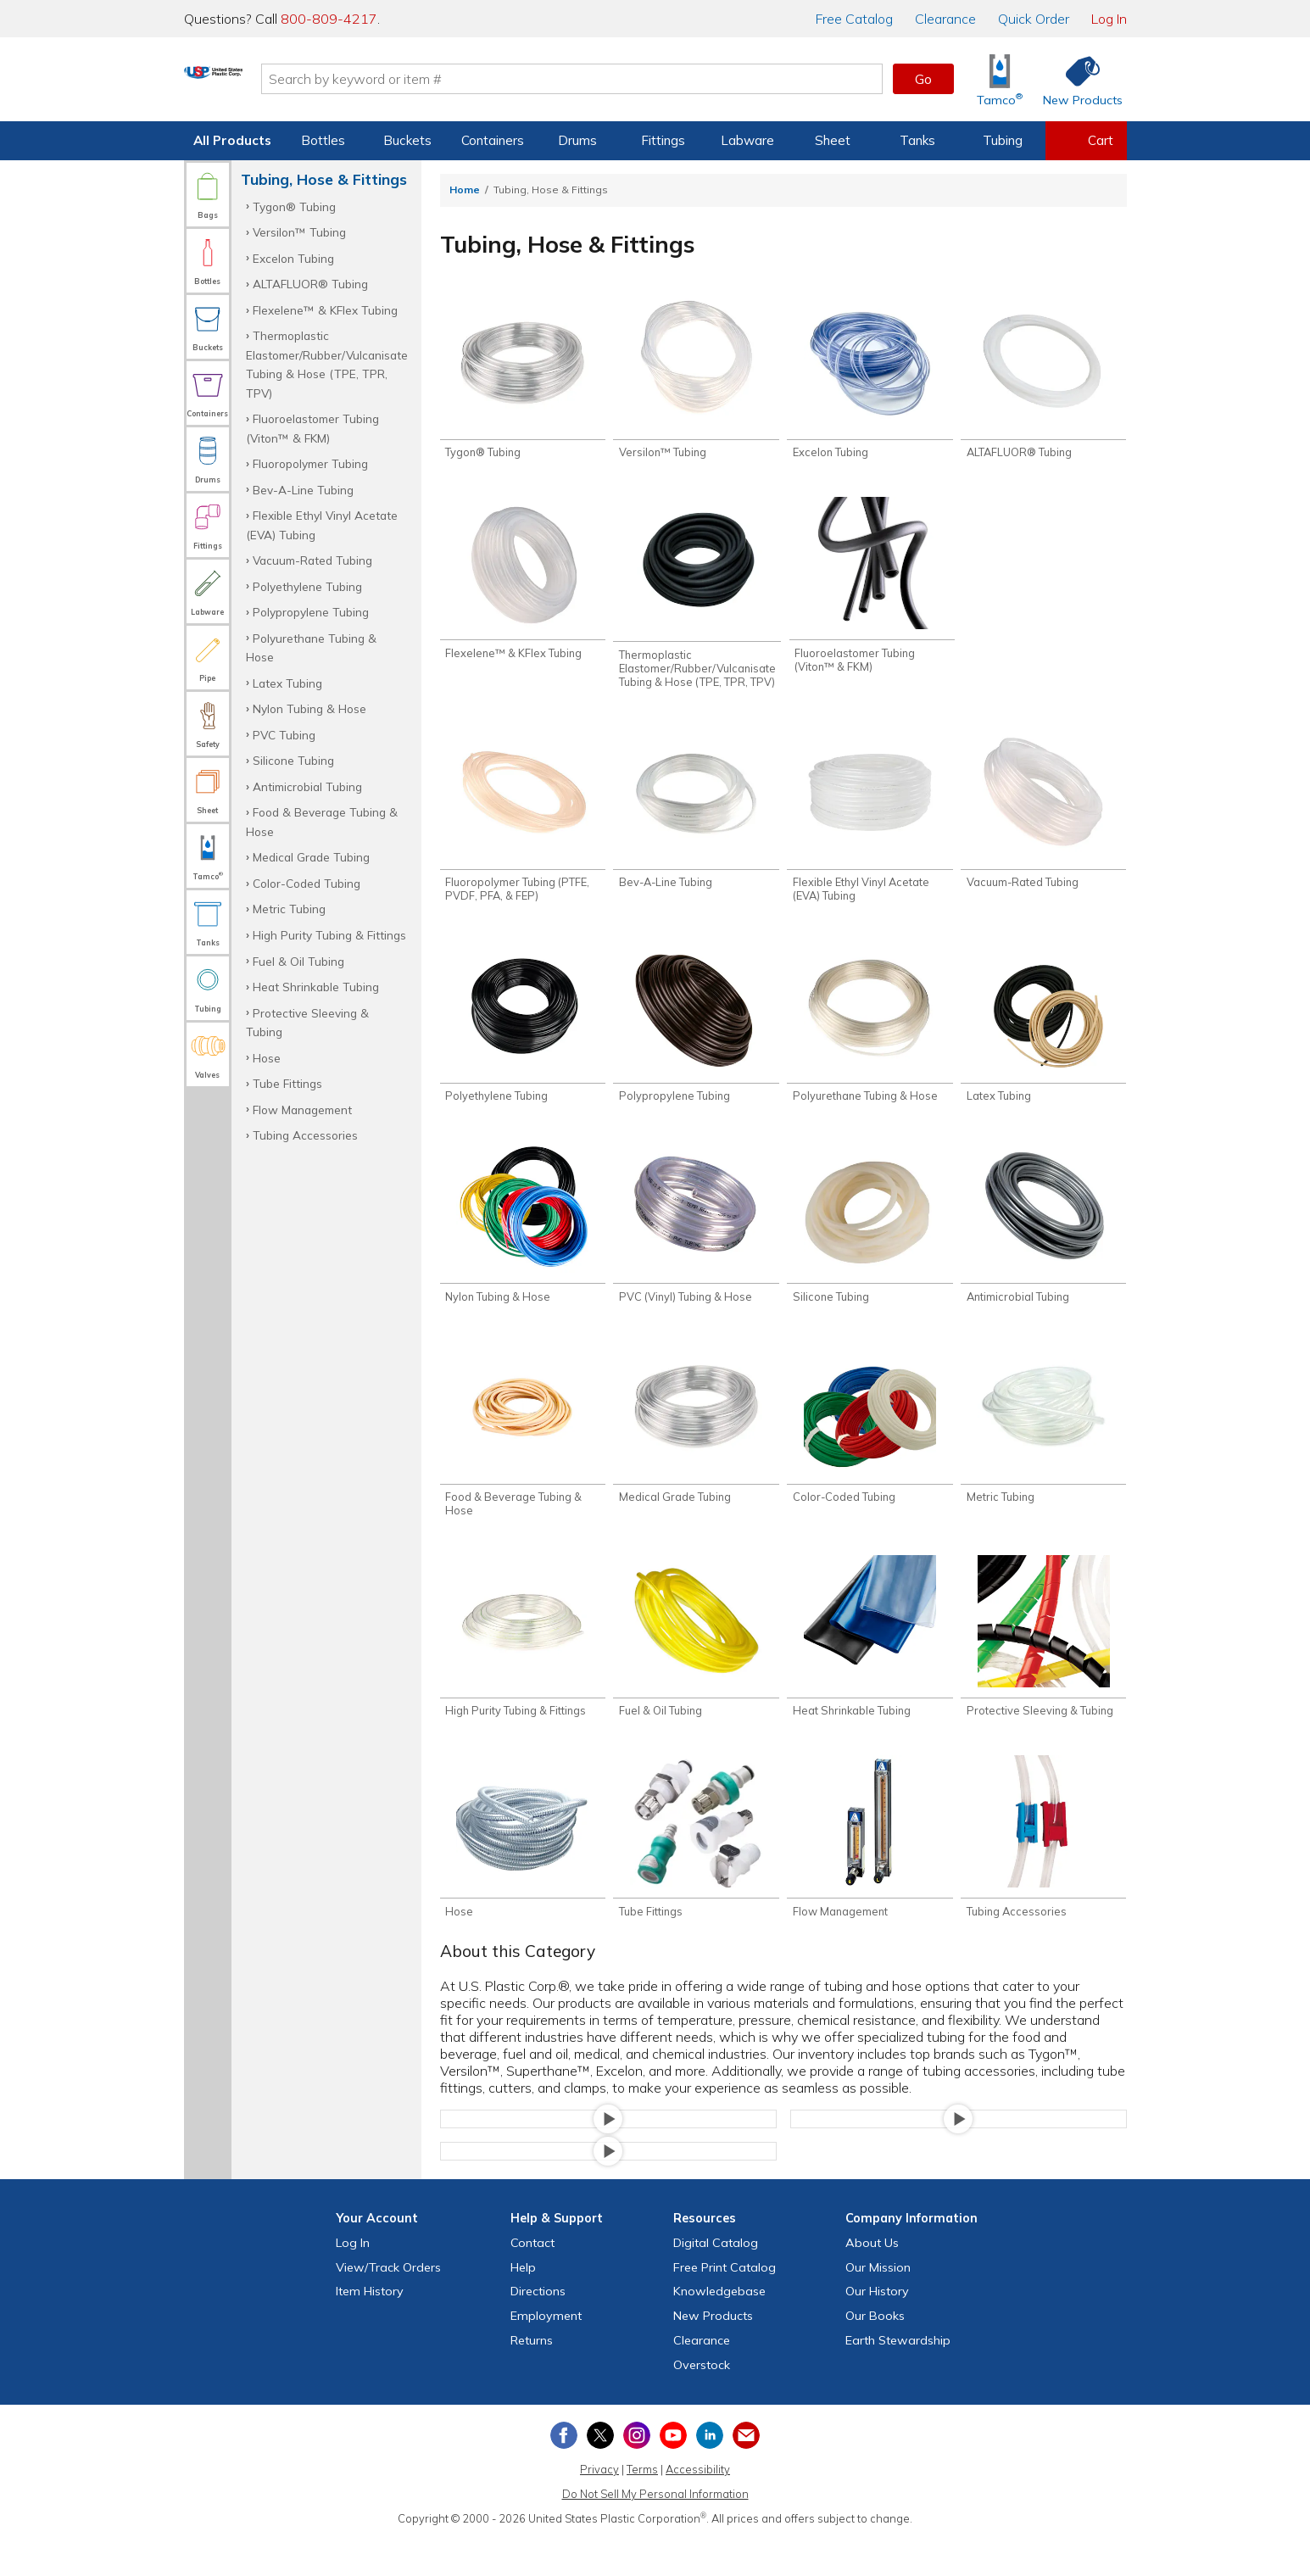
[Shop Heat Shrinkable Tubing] (869, 1667)
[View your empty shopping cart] (1086, 140)
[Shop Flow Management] (869, 1872)
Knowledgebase (719, 2328)
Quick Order (1033, 18)
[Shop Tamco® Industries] (1000, 79)
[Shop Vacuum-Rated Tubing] (1043, 820)
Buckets (407, 140)
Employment (546, 2353)
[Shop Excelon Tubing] (869, 381)
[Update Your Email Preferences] (746, 2473)
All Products (232, 140)
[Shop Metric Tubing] (1043, 1448)
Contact (532, 2280)
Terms (642, 2506)
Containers (492, 140)
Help (523, 2304)
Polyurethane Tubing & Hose (311, 647)
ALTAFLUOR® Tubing (310, 283)
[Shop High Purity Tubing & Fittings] (522, 1667)
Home (464, 189)
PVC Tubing (284, 735)
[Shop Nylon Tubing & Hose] (522, 1243)
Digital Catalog (715, 2280)
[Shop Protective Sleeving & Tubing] (1043, 1667)
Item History (370, 2328)
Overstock (701, 2402)
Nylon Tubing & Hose (309, 708)
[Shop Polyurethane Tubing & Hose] (869, 1038)
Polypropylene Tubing (311, 612)
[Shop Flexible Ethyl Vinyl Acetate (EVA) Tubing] (869, 827)
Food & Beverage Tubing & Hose (322, 821)
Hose (267, 1058)
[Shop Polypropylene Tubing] (695, 1038)
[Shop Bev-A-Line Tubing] (695, 820)
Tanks (917, 140)
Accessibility (698, 2506)
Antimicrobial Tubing (307, 786)
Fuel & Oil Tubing (298, 961)
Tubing (1003, 140)
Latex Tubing (287, 683)
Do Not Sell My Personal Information (655, 2531)
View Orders (388, 2304)
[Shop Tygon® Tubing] (522, 381)
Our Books (875, 2353)
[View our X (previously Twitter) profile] (600, 2473)
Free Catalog (724, 2304)
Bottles (323, 140)
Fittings (663, 140)
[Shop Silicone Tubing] (869, 1243)
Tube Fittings (287, 1083)
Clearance (945, 18)
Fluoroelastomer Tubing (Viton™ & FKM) (312, 427)
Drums (577, 140)
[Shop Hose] (522, 1872)
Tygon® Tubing (294, 206)
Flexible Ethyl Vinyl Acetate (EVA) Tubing (322, 524)
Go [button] (923, 78)
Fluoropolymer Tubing (310, 463)
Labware (747, 140)
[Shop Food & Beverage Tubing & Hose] (522, 1455)
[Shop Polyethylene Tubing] (522, 1038)
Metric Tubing (289, 908)
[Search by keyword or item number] (643, 79)
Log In (1109, 18)
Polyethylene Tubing (307, 586)
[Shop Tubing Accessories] (1043, 1872)
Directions (538, 2328)
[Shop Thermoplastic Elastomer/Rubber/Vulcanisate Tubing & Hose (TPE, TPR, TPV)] (697, 600)
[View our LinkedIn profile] (710, 2473)
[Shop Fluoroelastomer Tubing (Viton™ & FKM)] (872, 593)
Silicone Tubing (293, 760)
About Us (872, 2280)
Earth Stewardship (897, 2377)
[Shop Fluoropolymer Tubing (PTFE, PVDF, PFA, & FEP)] (522, 827)
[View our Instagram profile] (637, 2473)
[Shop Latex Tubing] (1043, 1038)
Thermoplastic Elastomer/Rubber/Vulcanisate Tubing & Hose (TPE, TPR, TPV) (327, 363)
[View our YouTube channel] (673, 2473)
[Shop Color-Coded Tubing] (869, 1448)
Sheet (832, 140)
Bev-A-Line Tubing (303, 489)
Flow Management (302, 1109)
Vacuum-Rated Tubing (312, 560)
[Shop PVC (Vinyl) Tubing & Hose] (695, 1243)
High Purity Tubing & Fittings (329, 935)
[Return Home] (284, 82)
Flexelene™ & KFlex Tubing (325, 310)
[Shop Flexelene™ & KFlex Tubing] (522, 586)
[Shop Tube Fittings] (695, 1872)
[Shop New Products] (1077, 79)
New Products (713, 2353)
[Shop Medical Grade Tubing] (695, 1448)
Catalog (854, 18)
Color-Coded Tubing (306, 883)
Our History (877, 2328)
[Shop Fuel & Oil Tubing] (695, 1667)
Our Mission (878, 2304)
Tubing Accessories (305, 1135)
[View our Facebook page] (564, 2473)
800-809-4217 (329, 18)
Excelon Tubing (293, 258)
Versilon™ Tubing (299, 232)
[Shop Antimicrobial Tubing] (1043, 1243)
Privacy (599, 2506)
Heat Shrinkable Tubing (316, 986)
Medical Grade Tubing (311, 857)
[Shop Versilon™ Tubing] (695, 381)
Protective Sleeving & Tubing (307, 1022)
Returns (531, 2377)
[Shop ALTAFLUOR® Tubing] (1043, 381)
